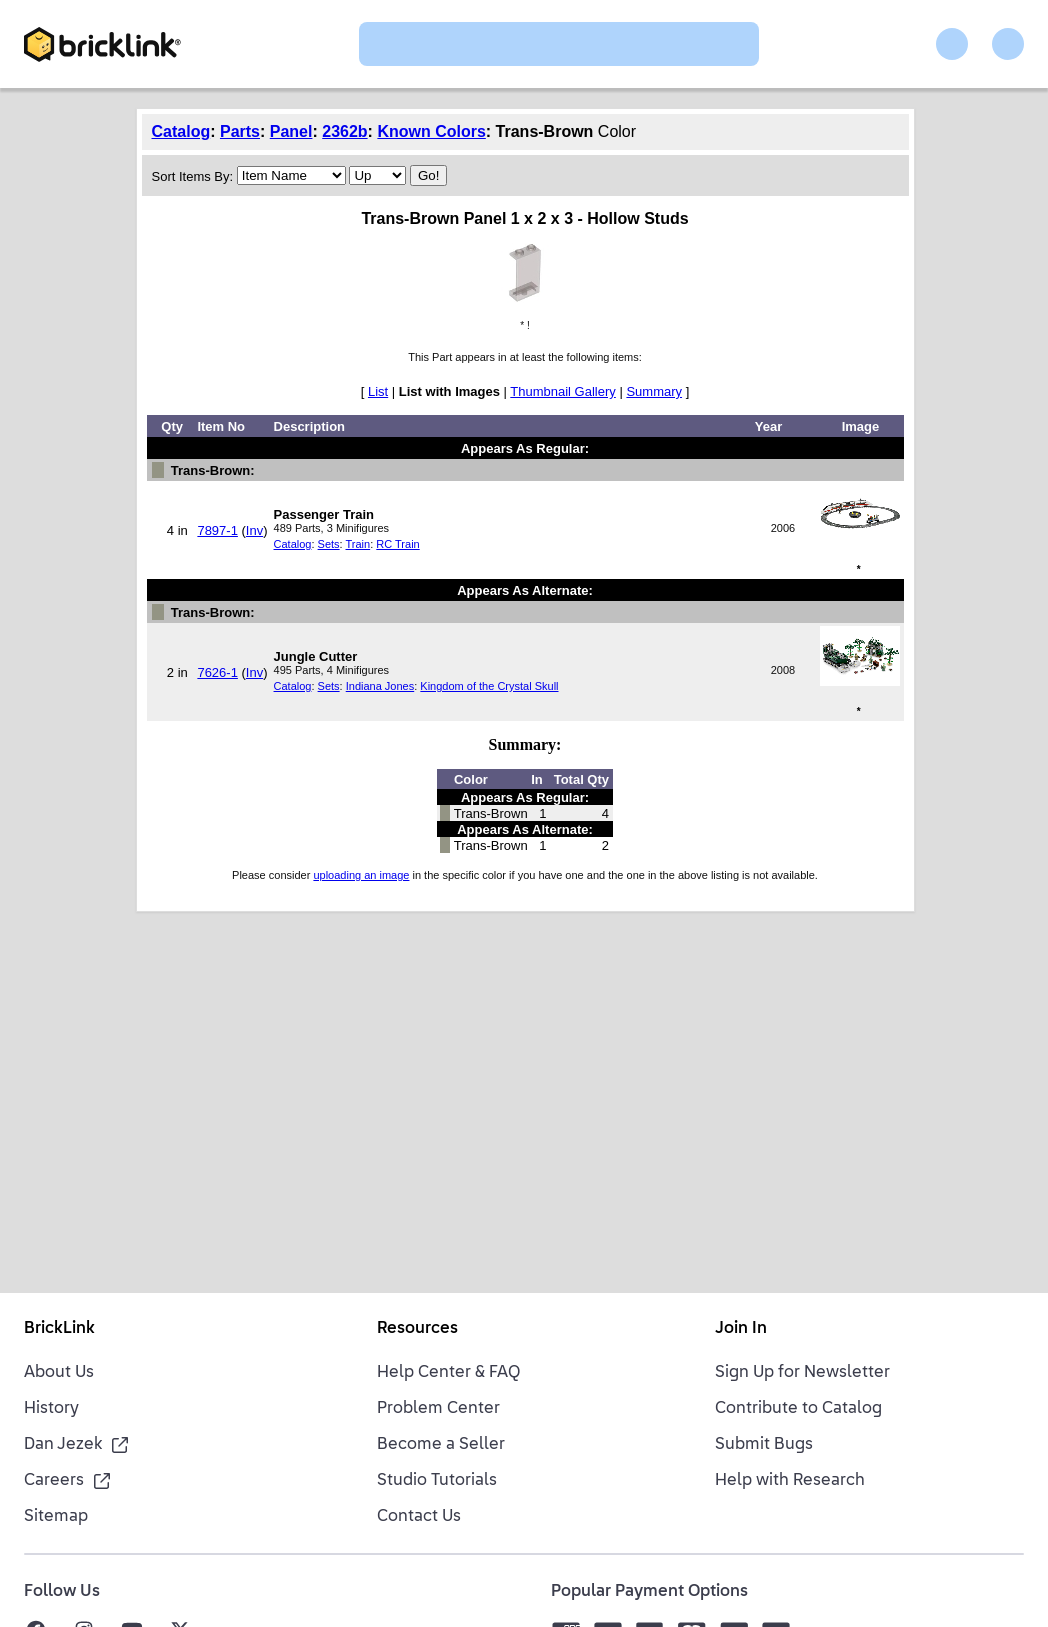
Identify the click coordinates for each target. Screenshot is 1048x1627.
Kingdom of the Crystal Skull (489, 686)
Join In (741, 1329)
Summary (654, 391)
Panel (291, 131)
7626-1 (217, 672)
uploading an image (361, 875)
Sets (329, 544)
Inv (254, 530)
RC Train (397, 544)
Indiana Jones (380, 686)
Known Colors (431, 131)
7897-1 (217, 530)
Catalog (181, 131)
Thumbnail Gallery (563, 391)
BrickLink (59, 1329)
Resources (417, 1329)
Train (358, 544)
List (378, 391)
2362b (344, 131)
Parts (240, 131)
